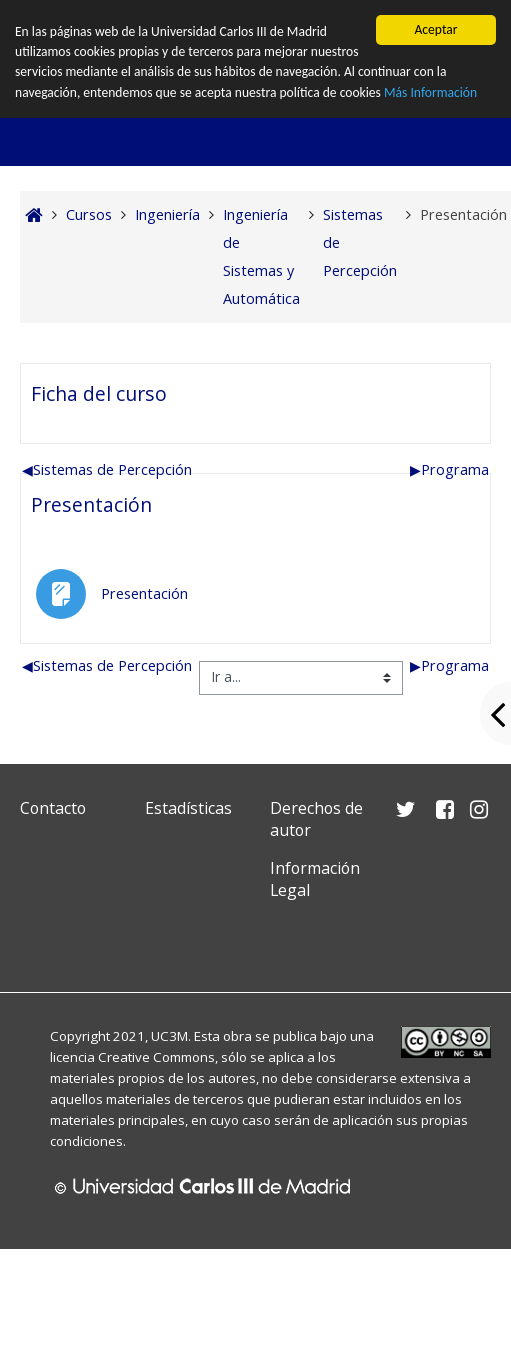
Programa (449, 469)
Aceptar (435, 29)
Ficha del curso (99, 393)
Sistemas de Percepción (107, 469)
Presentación (91, 504)
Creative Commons (156, 1057)
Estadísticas (188, 808)
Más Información (431, 92)
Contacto (53, 808)
